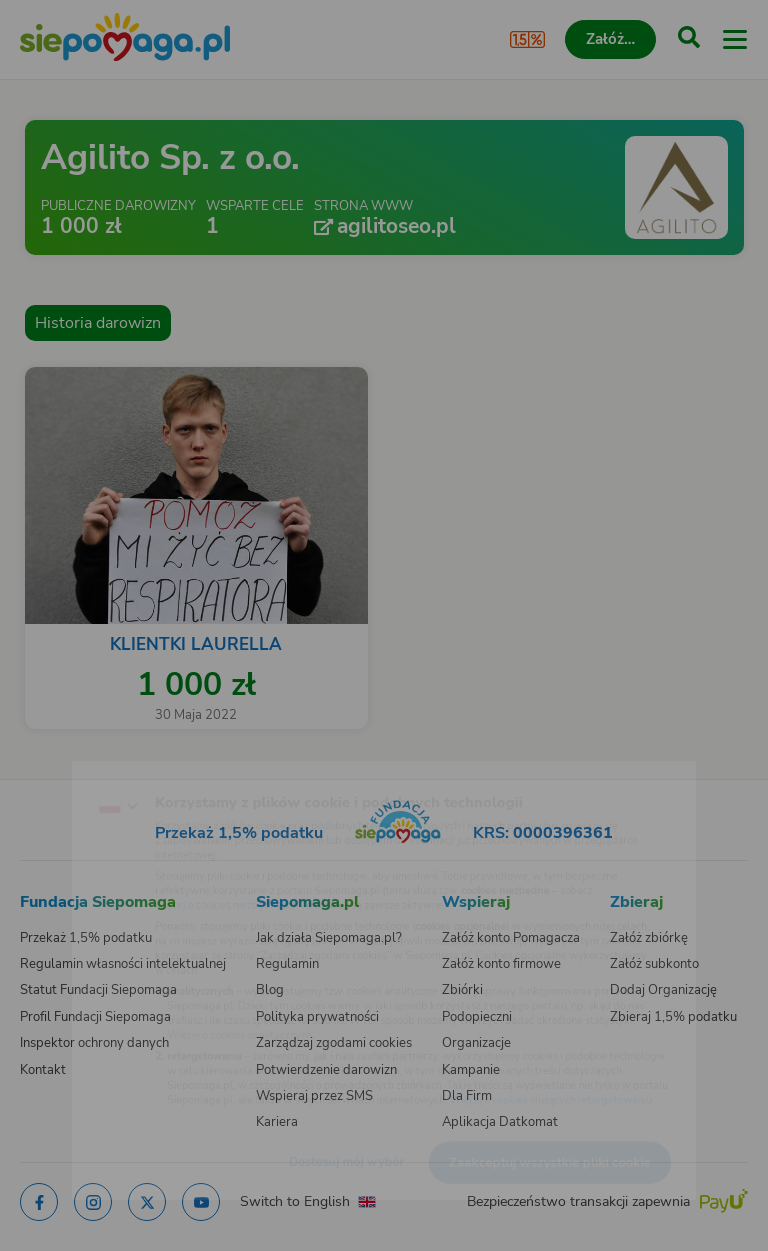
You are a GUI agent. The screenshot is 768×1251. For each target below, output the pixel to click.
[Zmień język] (56, 766)
